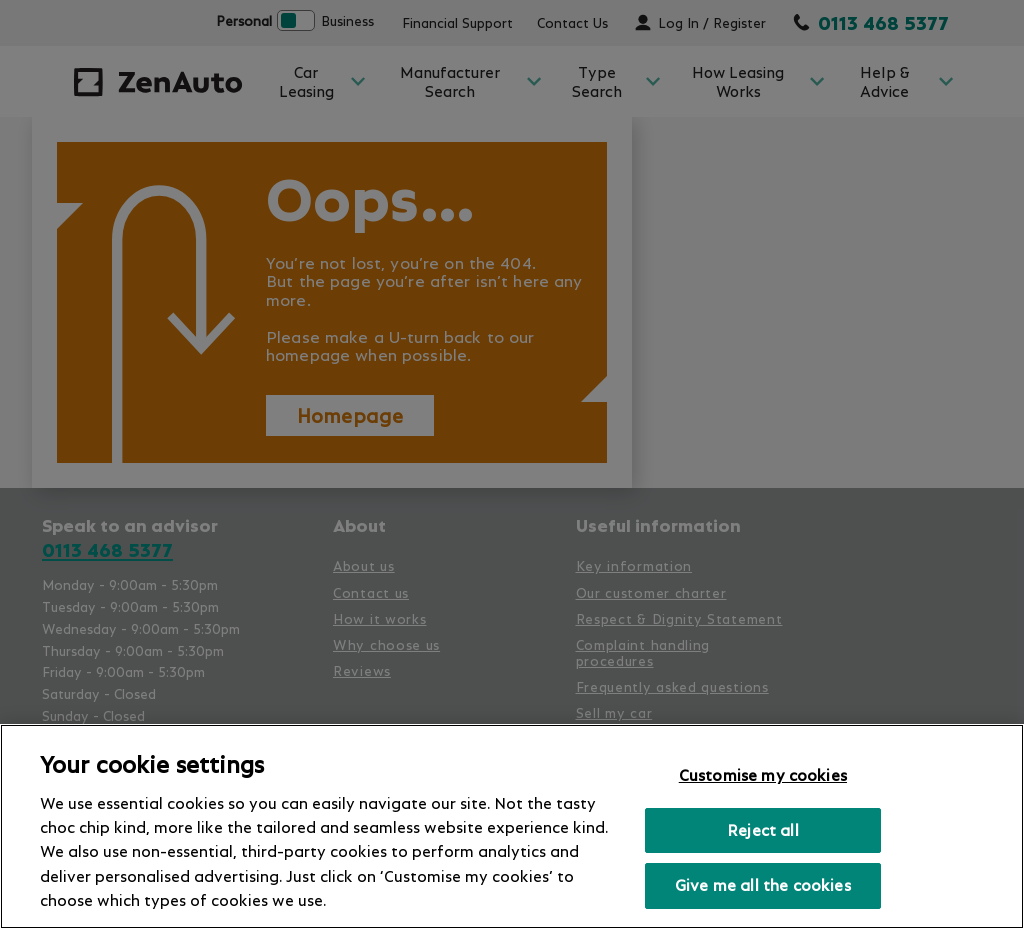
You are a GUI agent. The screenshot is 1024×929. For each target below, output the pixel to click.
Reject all (763, 830)
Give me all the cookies (763, 885)
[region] (512, 826)
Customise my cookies (763, 775)
